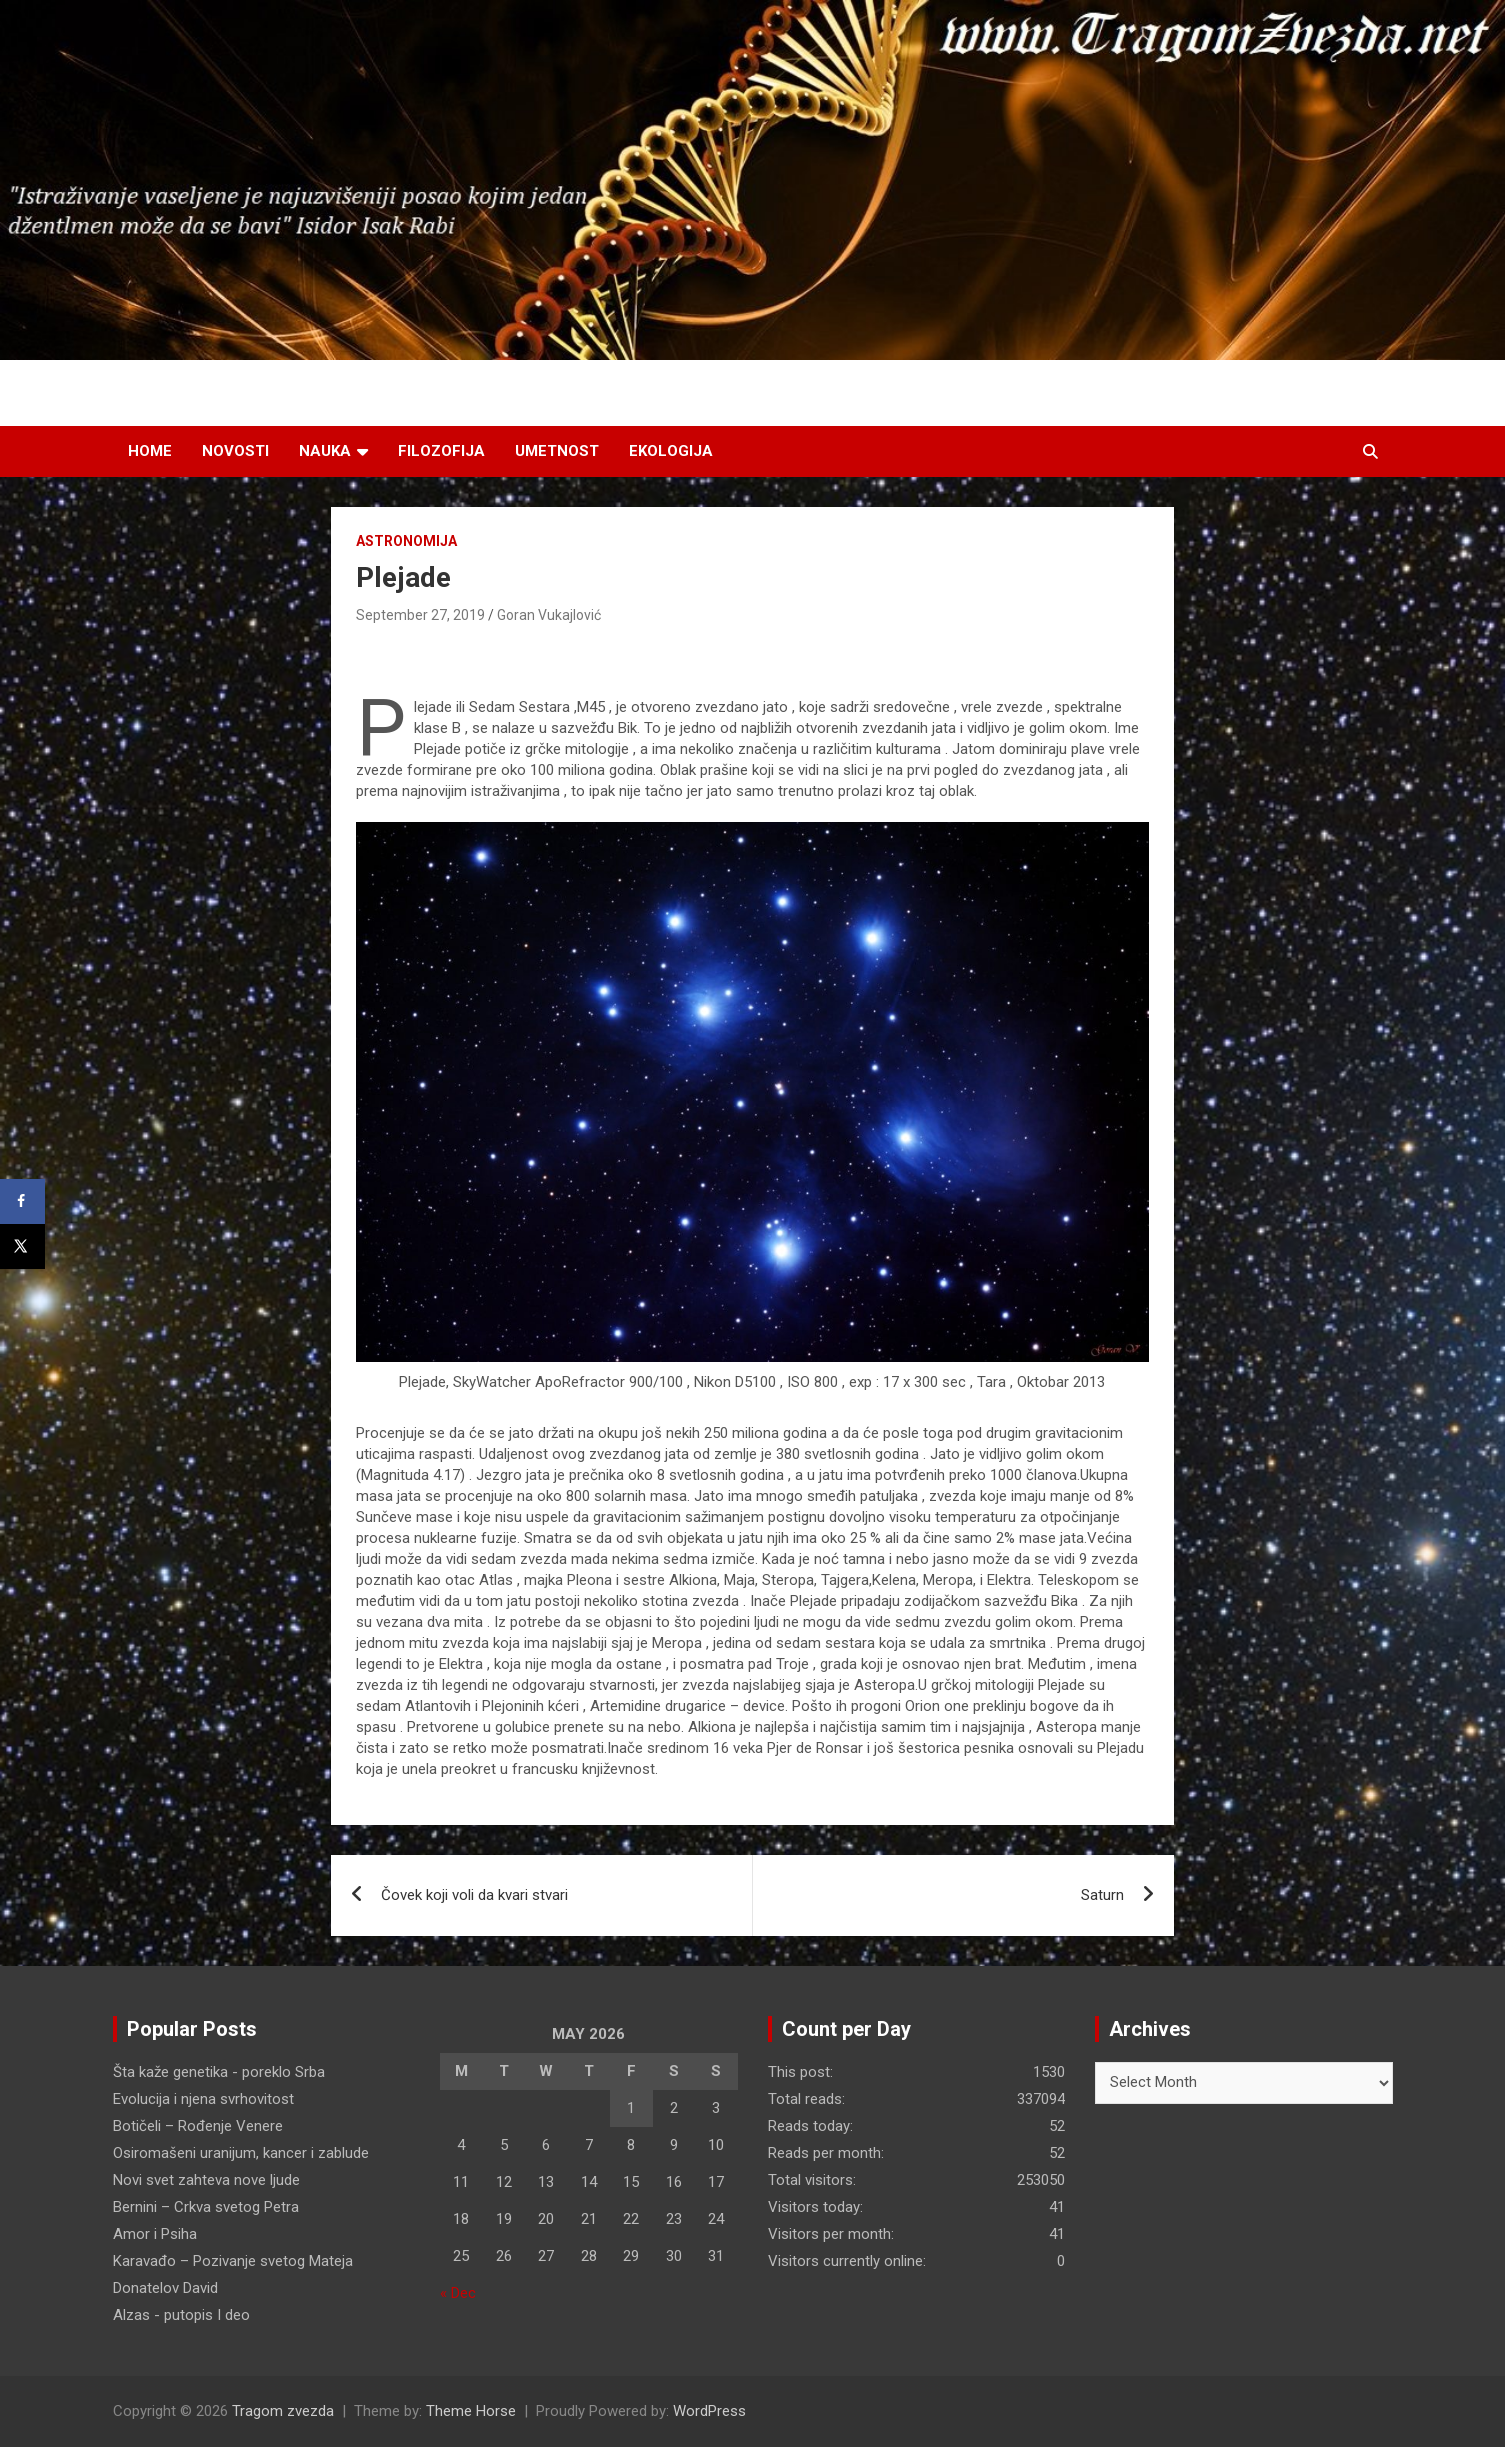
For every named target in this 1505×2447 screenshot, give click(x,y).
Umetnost (557, 451)
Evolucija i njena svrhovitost (203, 2099)
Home (150, 451)
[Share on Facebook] (22, 1201)
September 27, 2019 (420, 615)
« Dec (458, 2293)
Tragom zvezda (283, 2411)
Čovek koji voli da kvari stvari (474, 1895)
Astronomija (406, 541)
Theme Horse (471, 2411)
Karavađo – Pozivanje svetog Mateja (233, 2261)
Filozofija (441, 451)
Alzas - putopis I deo (181, 2315)
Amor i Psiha (155, 2234)
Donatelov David (165, 2288)
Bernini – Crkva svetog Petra (206, 2207)
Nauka (325, 451)
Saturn (1102, 1895)
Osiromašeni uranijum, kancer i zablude (241, 2153)
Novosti (235, 451)
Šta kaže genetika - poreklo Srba (219, 2072)
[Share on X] (22, 1246)
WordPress (709, 2411)
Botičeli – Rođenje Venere (198, 2126)
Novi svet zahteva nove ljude (206, 2180)
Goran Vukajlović (549, 615)
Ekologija (671, 451)
